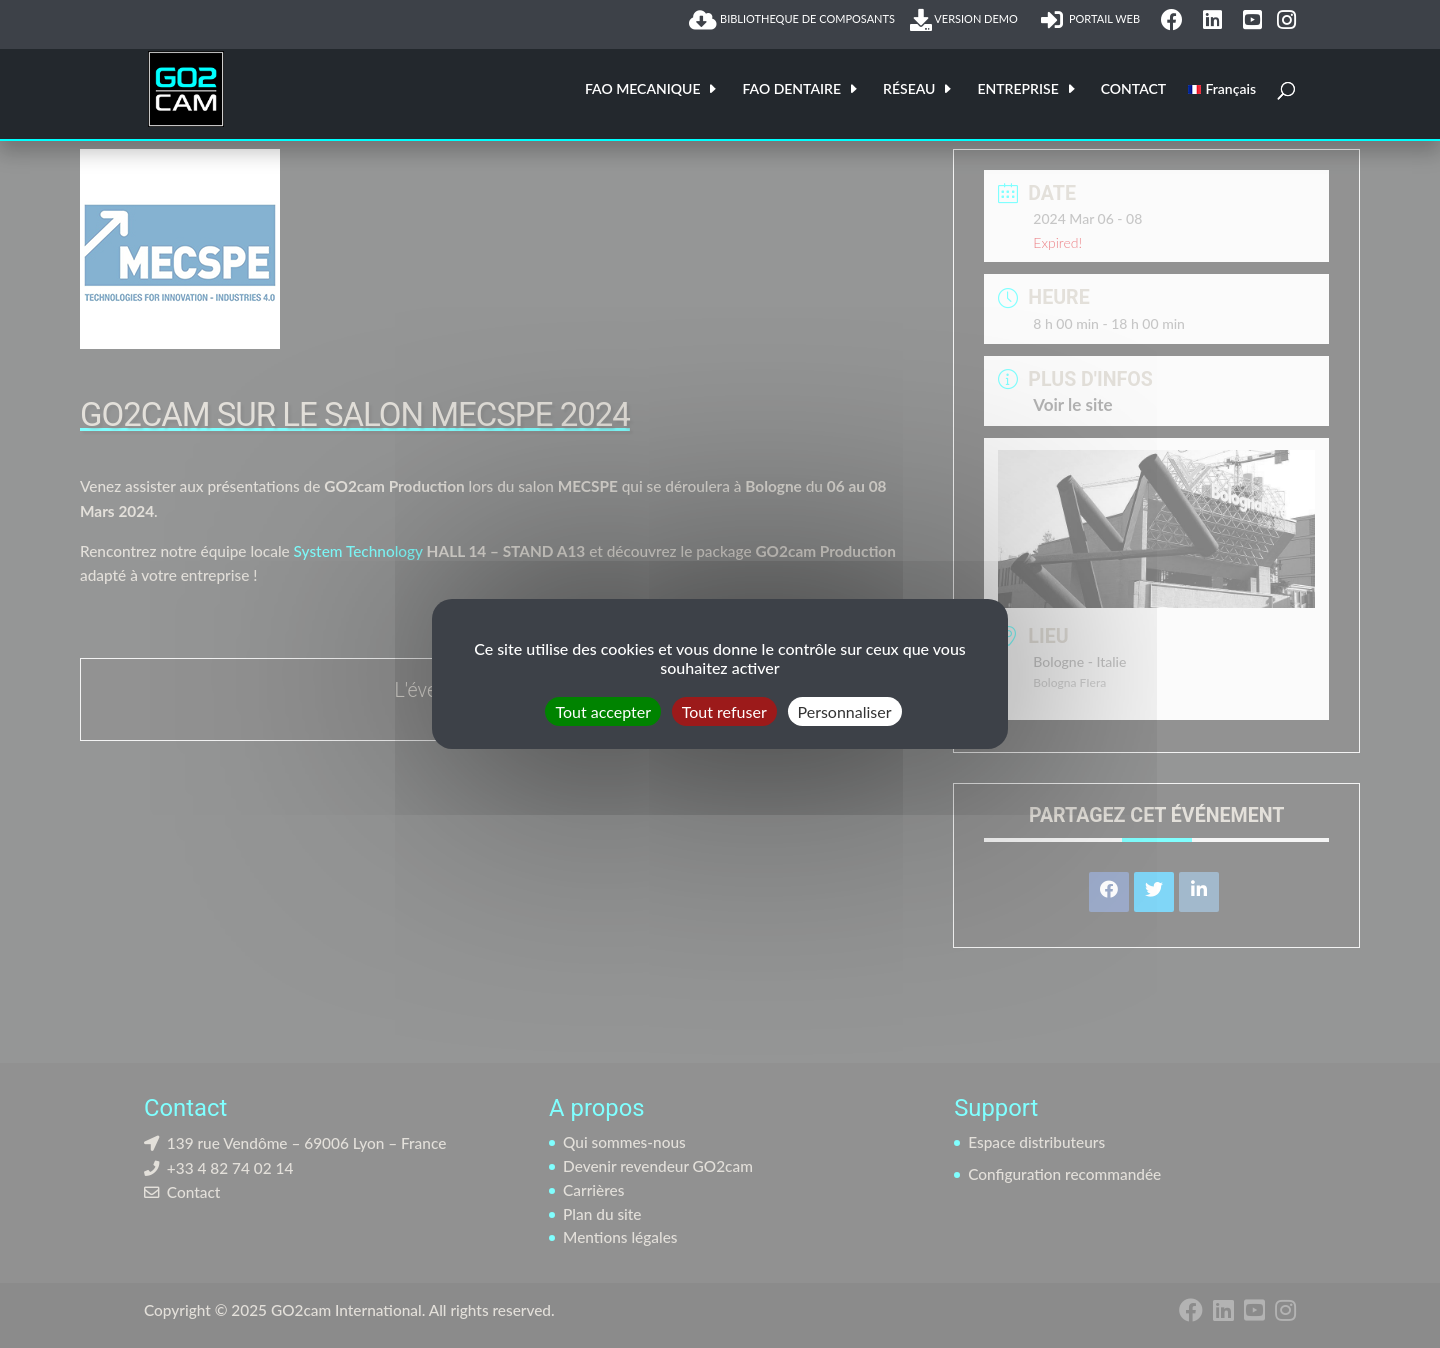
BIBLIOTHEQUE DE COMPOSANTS (792, 20)
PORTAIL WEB (1093, 20)
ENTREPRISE (1017, 89)
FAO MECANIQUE (643, 89)
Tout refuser (724, 711)
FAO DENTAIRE (791, 89)
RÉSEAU (909, 89)
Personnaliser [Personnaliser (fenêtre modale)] (845, 711)
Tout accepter (603, 711)
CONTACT (1133, 89)
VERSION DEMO (968, 20)
